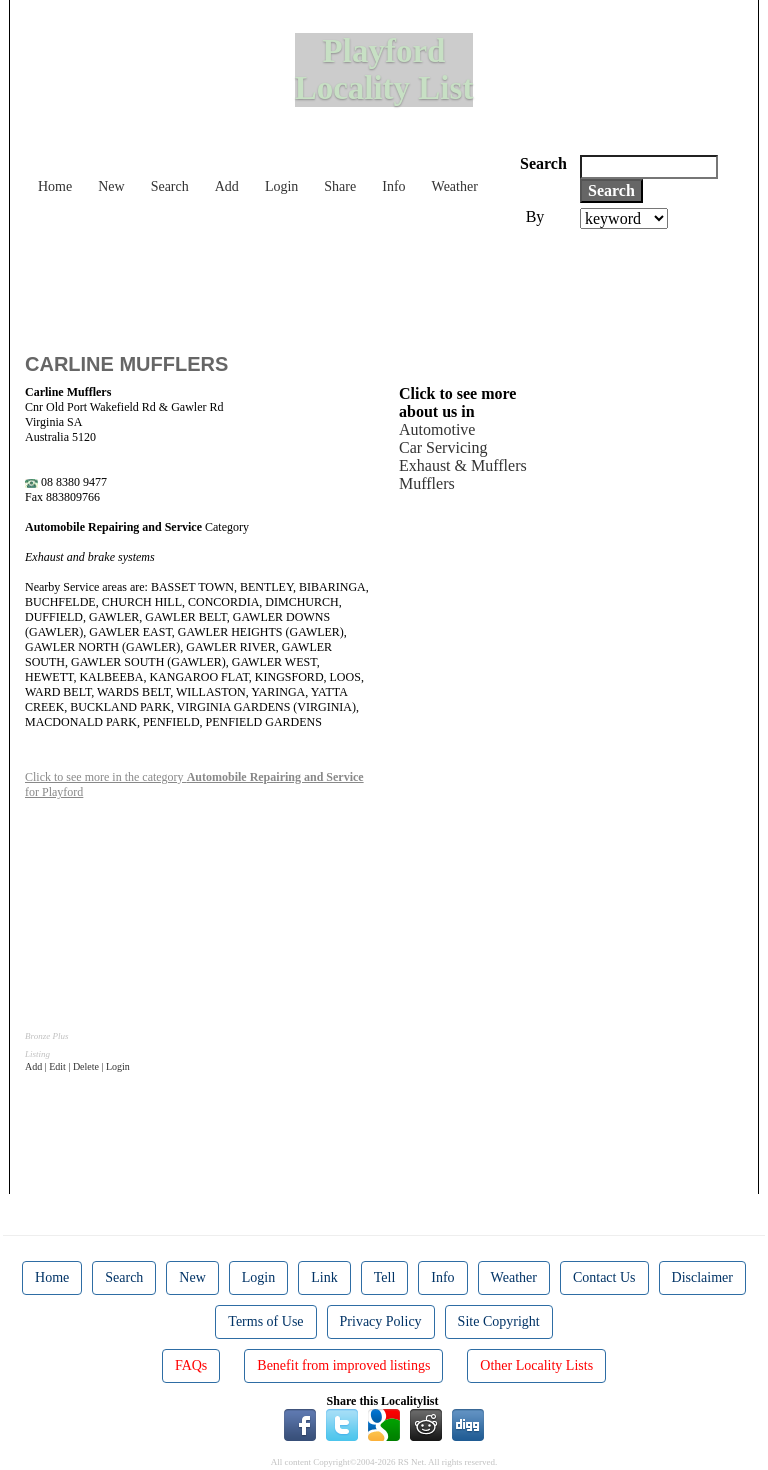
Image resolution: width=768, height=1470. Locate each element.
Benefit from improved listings (343, 1365)
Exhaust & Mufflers (463, 465)
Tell (385, 1277)
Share (340, 186)
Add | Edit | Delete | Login (77, 1066)
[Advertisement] (389, 284)
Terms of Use (265, 1321)
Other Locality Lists (536, 1365)
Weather (455, 186)
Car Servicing (443, 447)
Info (393, 186)
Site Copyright (499, 1321)
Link (324, 1277)
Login (281, 186)
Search (170, 186)
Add (227, 186)
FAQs (191, 1365)
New (111, 186)
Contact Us (604, 1277)
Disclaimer (702, 1277)
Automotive (437, 429)
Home (55, 186)
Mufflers (427, 483)
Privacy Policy (381, 1321)
